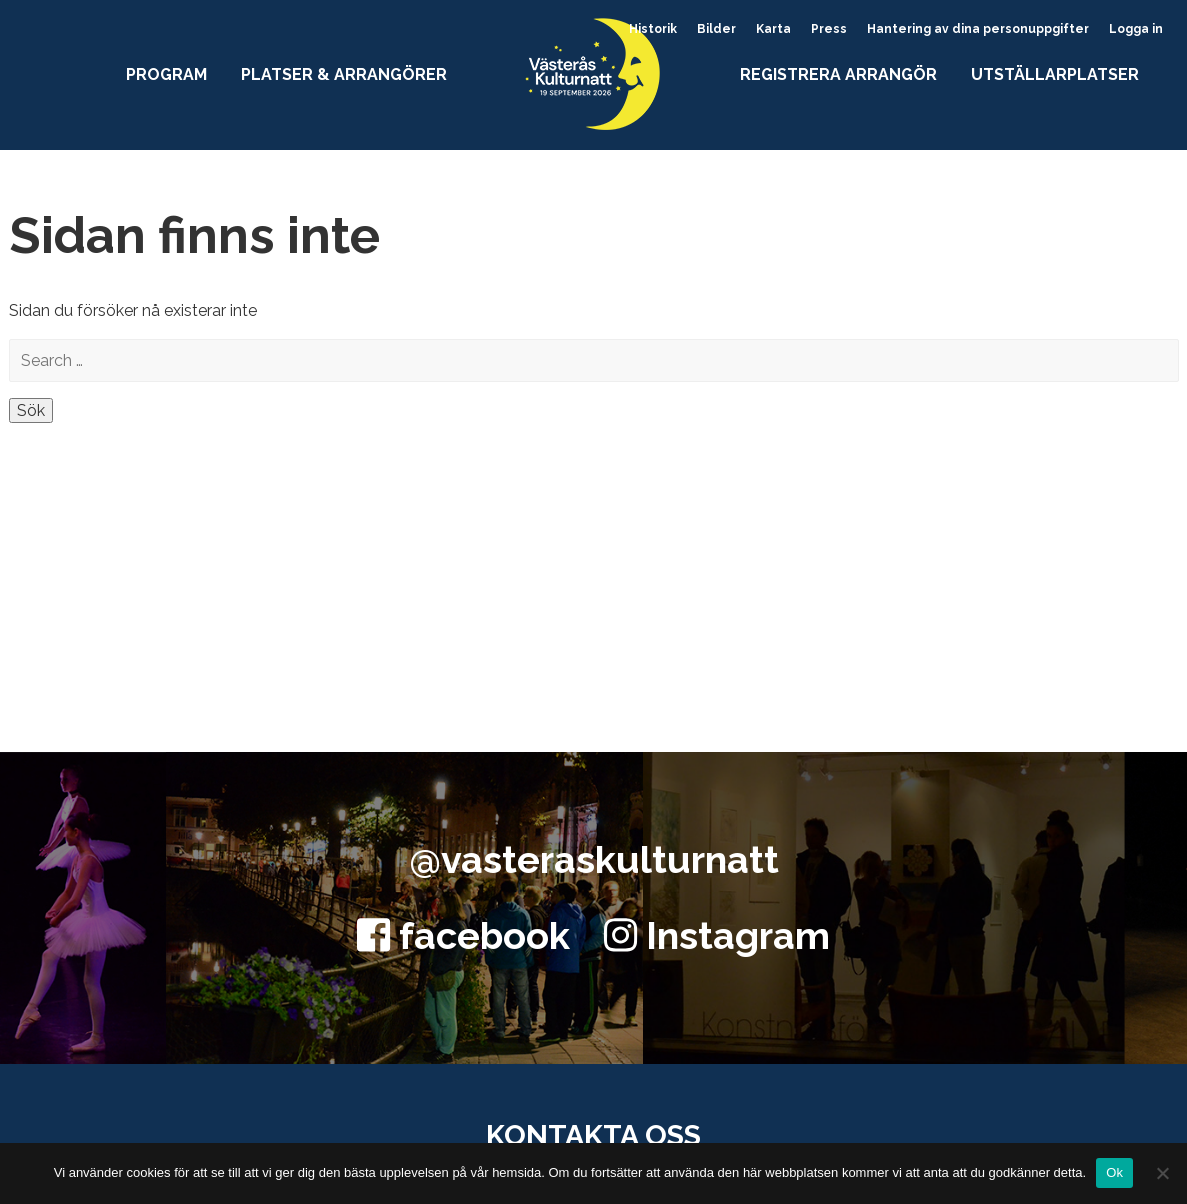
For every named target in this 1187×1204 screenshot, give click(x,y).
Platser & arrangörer (344, 74)
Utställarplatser (1055, 74)
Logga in (1136, 29)
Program (166, 74)
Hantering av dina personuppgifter (978, 29)
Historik (653, 29)
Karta (773, 29)
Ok (1114, 1172)
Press (829, 29)
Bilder (716, 29)
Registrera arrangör (838, 74)
